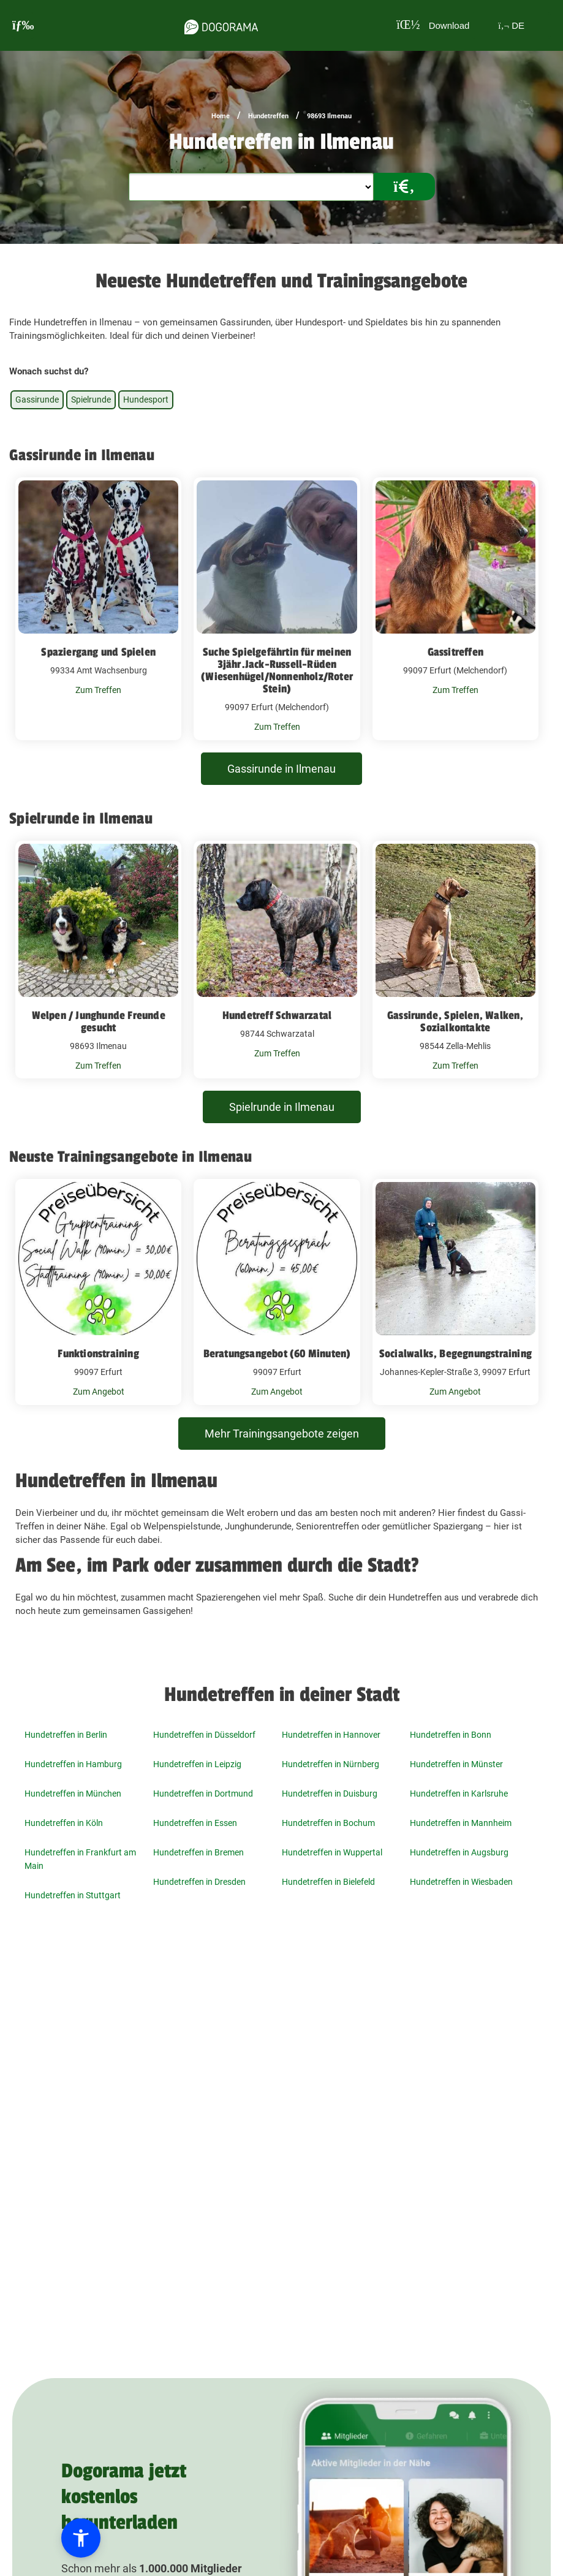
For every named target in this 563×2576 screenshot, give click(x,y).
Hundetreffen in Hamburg (73, 1764)
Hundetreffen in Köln (64, 1823)
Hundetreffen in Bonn (450, 1735)
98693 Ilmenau (329, 116)
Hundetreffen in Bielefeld (328, 1882)
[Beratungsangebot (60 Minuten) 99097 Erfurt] (277, 1292)
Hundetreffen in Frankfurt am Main (80, 1859)
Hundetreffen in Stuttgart (73, 1895)
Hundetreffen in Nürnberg (330, 1764)
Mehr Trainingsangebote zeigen (282, 1433)
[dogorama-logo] (221, 25)
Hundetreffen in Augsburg (459, 1852)
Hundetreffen (268, 116)
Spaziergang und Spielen (98, 652)
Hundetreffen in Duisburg (329, 1793)
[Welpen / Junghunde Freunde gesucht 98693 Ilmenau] (98, 960)
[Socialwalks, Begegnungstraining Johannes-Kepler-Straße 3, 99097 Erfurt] (455, 1292)
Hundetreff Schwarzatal (276, 1015)
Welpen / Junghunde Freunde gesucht (98, 1021)
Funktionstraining (98, 1353)
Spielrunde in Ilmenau (281, 1106)
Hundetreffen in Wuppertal (332, 1852)
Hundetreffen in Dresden (199, 1882)
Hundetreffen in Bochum (328, 1823)
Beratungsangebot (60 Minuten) (277, 1353)
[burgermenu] (23, 25)
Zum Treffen (98, 690)
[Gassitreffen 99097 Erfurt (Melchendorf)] (455, 608)
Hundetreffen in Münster (456, 1764)
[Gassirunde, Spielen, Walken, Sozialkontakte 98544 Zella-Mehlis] (455, 960)
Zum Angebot (98, 1391)
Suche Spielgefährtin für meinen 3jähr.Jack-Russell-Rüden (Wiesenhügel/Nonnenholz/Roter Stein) (277, 670)
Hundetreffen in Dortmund (203, 1793)
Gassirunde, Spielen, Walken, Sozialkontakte (455, 1021)
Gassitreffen (455, 652)
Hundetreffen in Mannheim (461, 1823)
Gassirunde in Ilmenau (281, 768)
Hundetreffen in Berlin (66, 1735)
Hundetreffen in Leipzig (197, 1764)
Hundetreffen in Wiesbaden (461, 1882)
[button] (80, 2538)
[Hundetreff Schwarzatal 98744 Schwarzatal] (277, 960)
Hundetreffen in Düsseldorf (204, 1735)
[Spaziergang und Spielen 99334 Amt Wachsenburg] (98, 608)
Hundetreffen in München (73, 1793)
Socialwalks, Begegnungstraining (455, 1353)
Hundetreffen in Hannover (331, 1735)
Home (220, 116)
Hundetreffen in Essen (195, 1823)
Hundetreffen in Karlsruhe (459, 1793)
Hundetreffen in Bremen (198, 1852)
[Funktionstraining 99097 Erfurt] (98, 1292)
